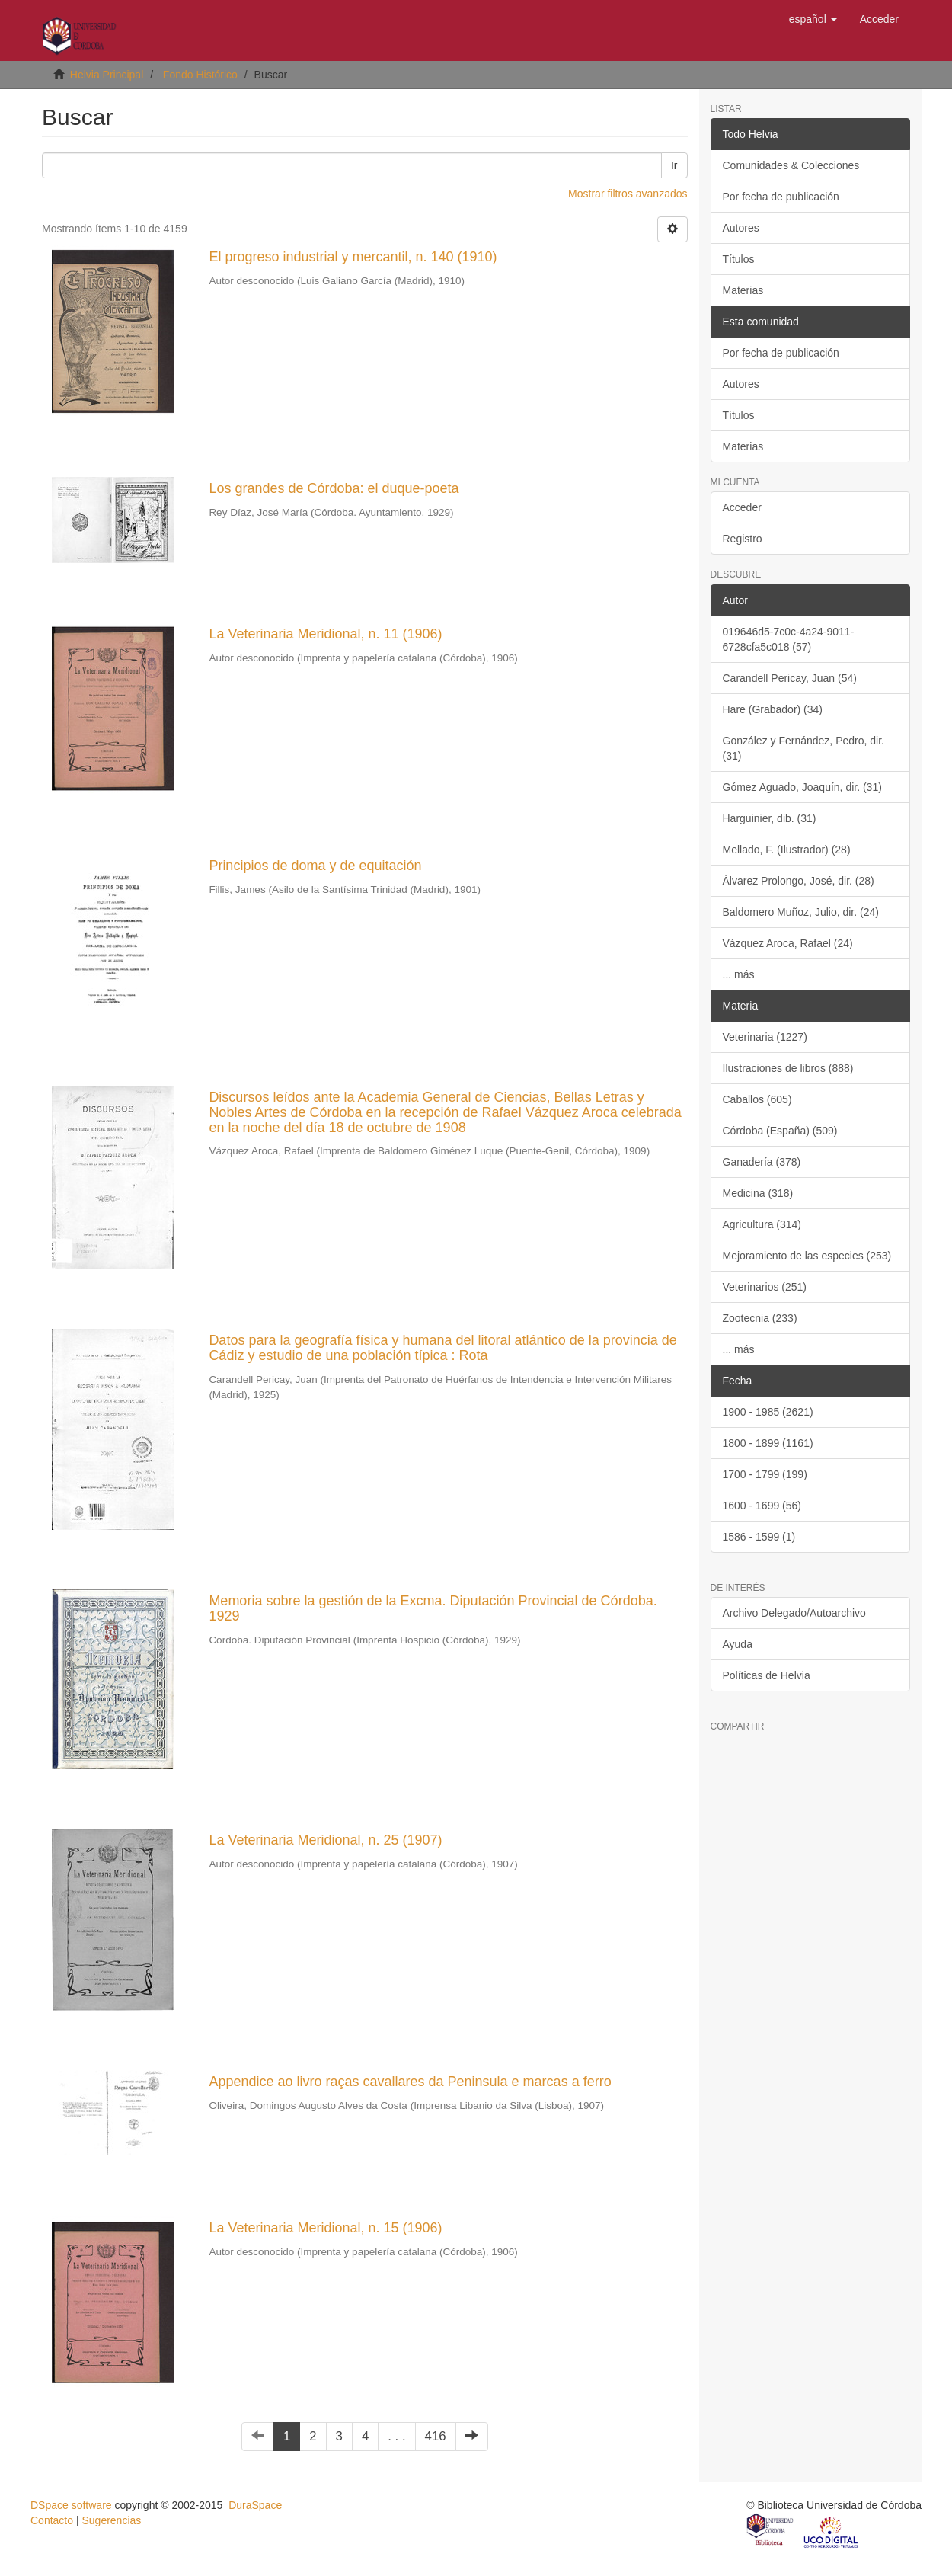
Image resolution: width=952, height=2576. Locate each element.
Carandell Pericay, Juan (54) (790, 678)
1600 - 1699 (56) (762, 1505)
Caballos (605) (757, 1099)
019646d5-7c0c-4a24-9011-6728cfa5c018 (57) (789, 639)
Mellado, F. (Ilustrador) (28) (787, 849)
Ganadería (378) (762, 1162)
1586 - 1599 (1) (759, 1537)
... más (739, 974)
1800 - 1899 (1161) (768, 1443)
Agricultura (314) (762, 1224)
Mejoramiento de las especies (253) (807, 1256)
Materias (743, 290)
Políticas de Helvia (766, 1675)
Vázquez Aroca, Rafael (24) (788, 943)
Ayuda (737, 1644)
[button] (813, 19)
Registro (742, 539)
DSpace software (71, 2505)
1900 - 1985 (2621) (768, 1412)
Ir (674, 165)
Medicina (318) (758, 1193)
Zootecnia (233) (760, 1318)
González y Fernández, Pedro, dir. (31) (803, 748)
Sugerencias (111, 2520)
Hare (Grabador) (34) (773, 709)
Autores (741, 228)
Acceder (742, 507)
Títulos (739, 259)
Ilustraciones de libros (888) (788, 1068)
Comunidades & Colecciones (791, 165)
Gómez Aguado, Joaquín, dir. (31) (802, 787)
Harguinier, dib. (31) (769, 818)
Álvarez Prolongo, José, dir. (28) (798, 881)
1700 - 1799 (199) (765, 1474)
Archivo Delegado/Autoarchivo (794, 1613)
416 (435, 2436)
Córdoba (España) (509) (780, 1131)
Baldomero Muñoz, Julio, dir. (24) (801, 912)
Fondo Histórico (200, 75)
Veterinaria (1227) (765, 1037)
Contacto (51, 2520)
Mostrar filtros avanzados (627, 193)
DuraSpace (255, 2505)
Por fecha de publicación (781, 196)
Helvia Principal (106, 75)
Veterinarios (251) (765, 1287)
